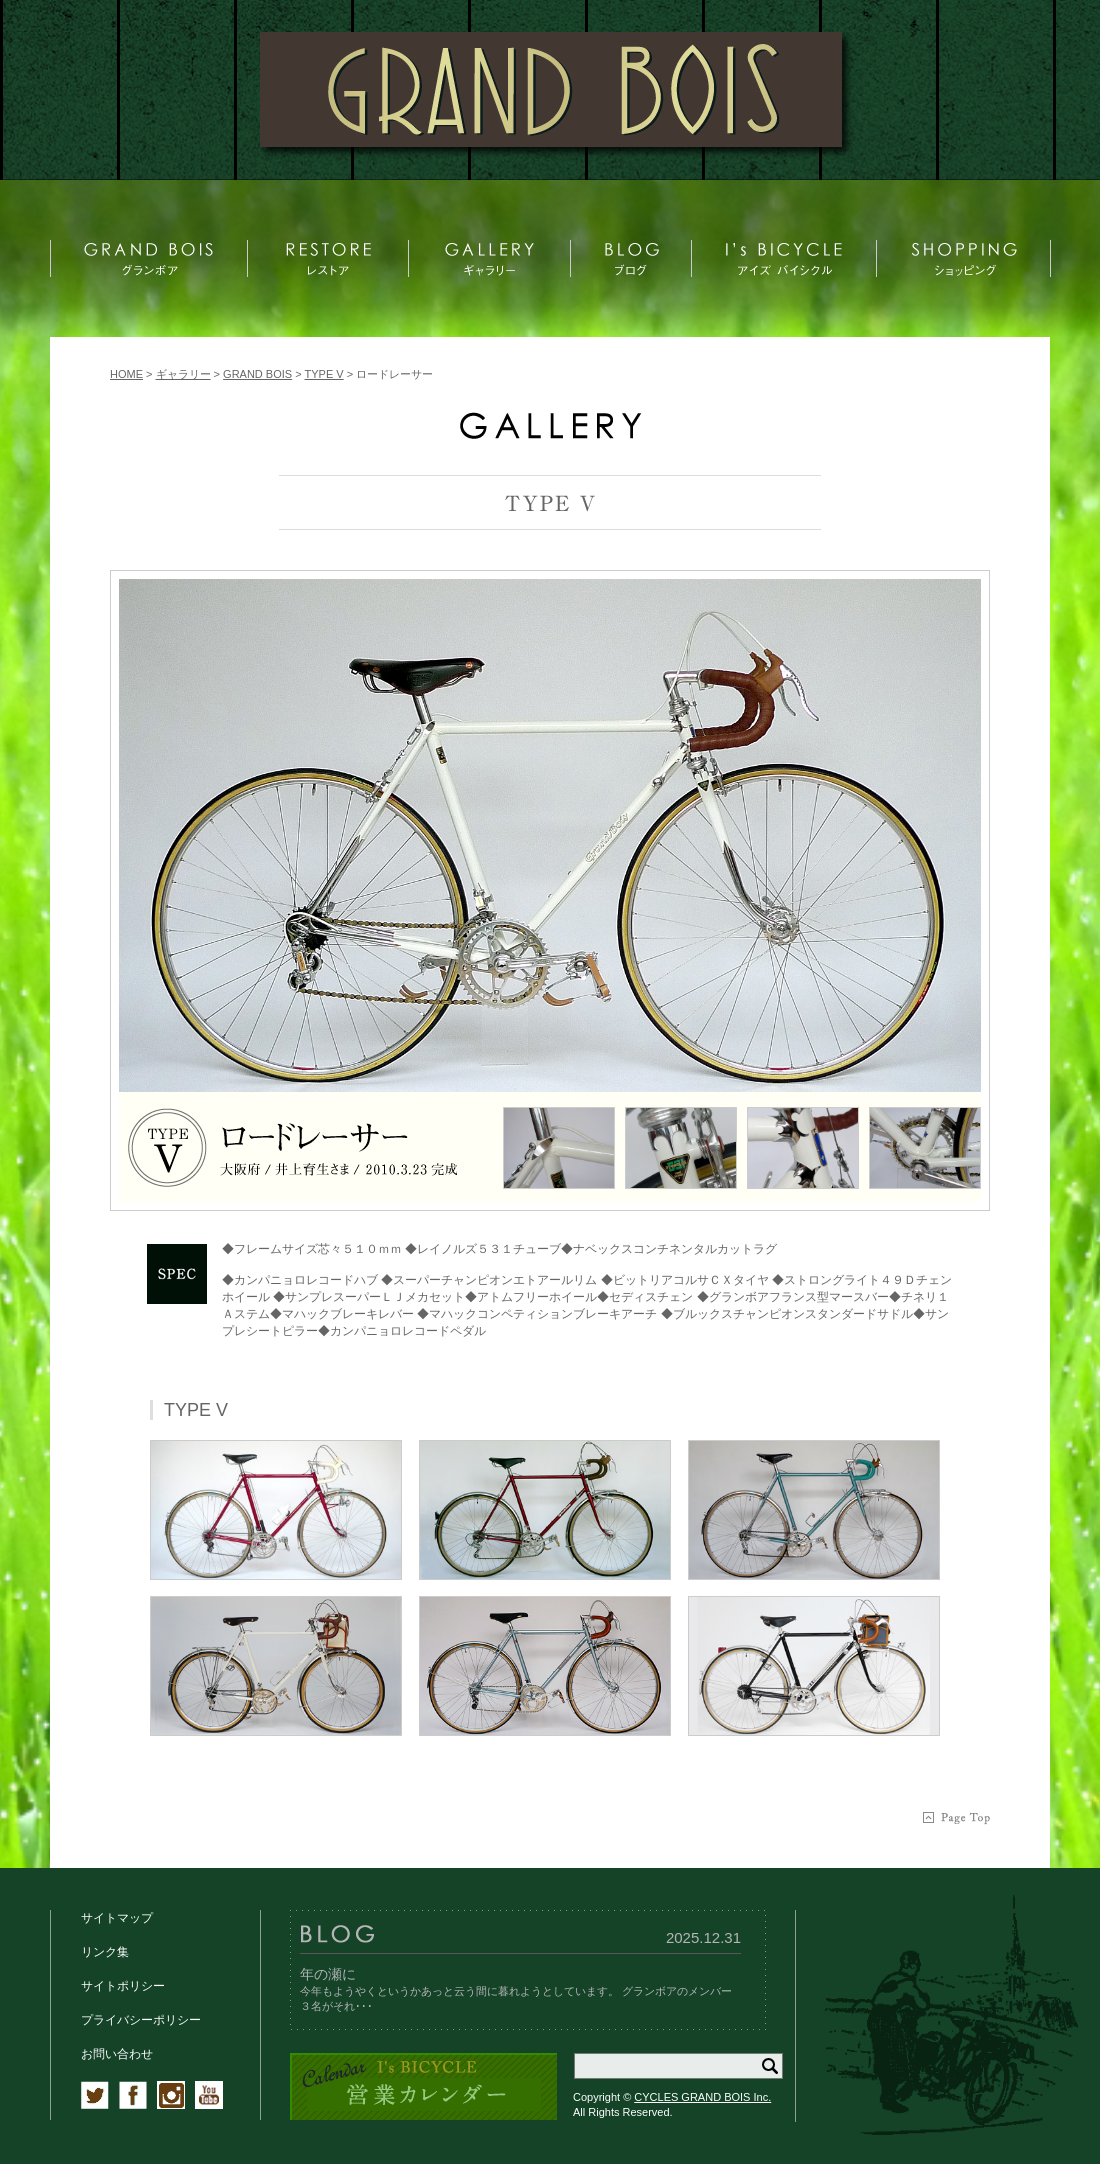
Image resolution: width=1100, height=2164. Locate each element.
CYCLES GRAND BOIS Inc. (702, 2097)
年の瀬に (328, 1974)
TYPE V (324, 374)
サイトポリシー (123, 1986)
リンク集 (105, 1952)
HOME (126, 374)
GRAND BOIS (257, 374)
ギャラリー (183, 374)
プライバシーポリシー (141, 2020)
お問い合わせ (117, 2054)
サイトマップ (117, 1918)
